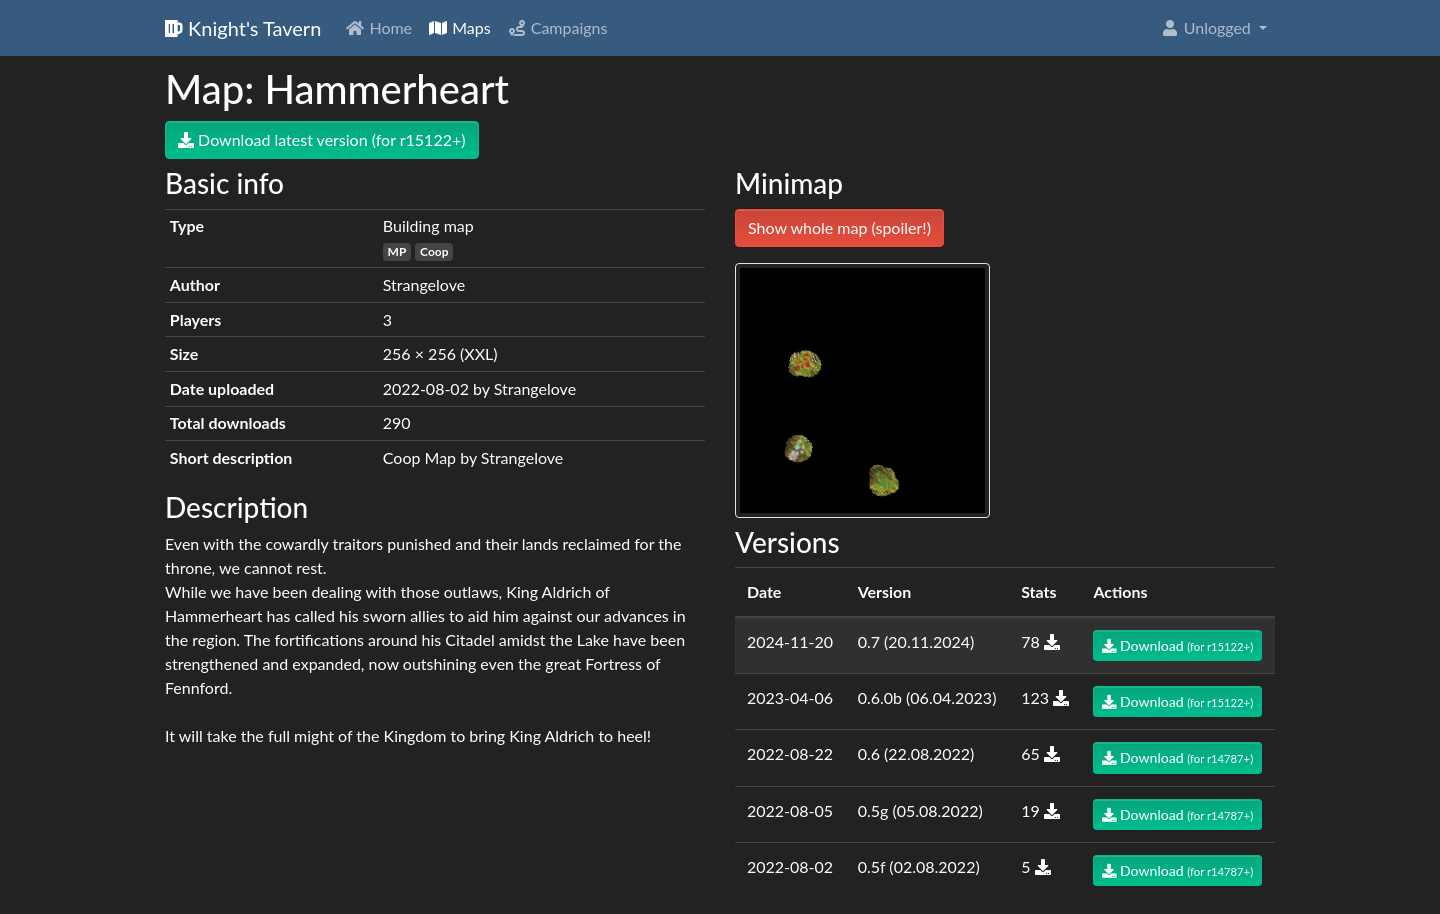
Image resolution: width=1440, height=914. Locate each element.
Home (378, 27)
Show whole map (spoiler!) (839, 227)
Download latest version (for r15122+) (322, 139)
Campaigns (557, 27)
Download (1177, 645)
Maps (459, 27)
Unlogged (1207, 27)
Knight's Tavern (243, 28)
